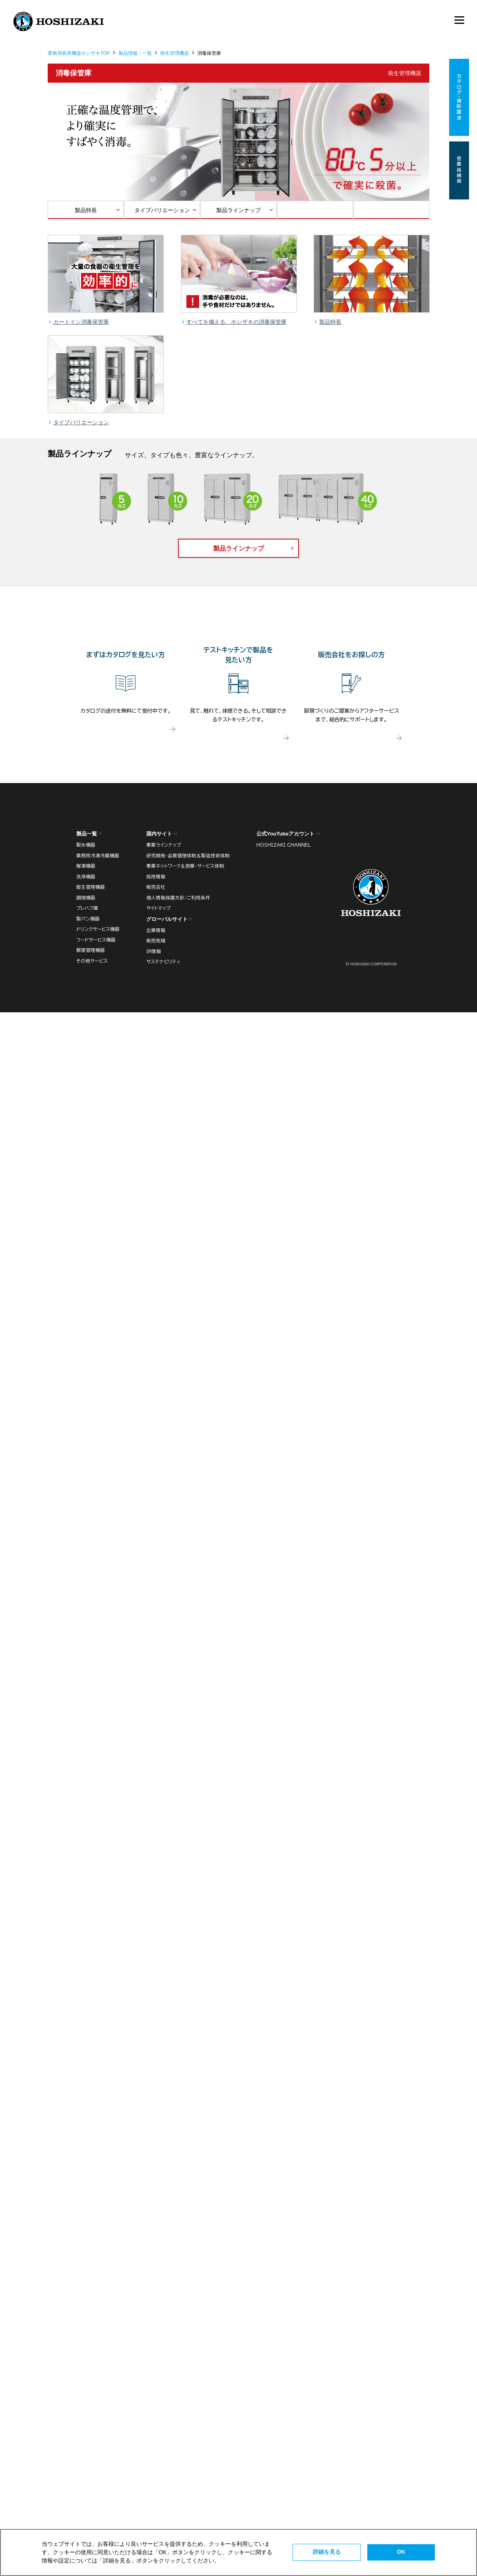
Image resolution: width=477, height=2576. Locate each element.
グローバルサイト (167, 919)
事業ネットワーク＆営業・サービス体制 (185, 866)
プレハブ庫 (87, 908)
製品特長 (86, 210)
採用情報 (155, 876)
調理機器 (85, 897)
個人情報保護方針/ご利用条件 (178, 897)
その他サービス (92, 961)
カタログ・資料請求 (459, 97)
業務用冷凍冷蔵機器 (97, 855)
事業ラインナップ (163, 845)
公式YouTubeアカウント (285, 834)
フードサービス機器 (96, 940)
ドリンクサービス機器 (98, 929)
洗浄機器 (85, 876)
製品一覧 (86, 834)
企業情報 (155, 930)
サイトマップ (158, 908)
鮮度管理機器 (90, 950)
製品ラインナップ (238, 210)
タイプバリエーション (162, 210)
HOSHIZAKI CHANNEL (283, 845)
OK (401, 2552)
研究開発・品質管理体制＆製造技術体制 (188, 855)
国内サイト (159, 834)
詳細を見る (327, 2552)
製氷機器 (85, 845)
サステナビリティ (163, 961)
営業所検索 (459, 170)
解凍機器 (85, 866)
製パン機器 (88, 919)
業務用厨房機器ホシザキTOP (79, 53)
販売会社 (155, 887)
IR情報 (153, 951)
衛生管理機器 (174, 53)
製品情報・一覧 (135, 53)
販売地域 (155, 940)
